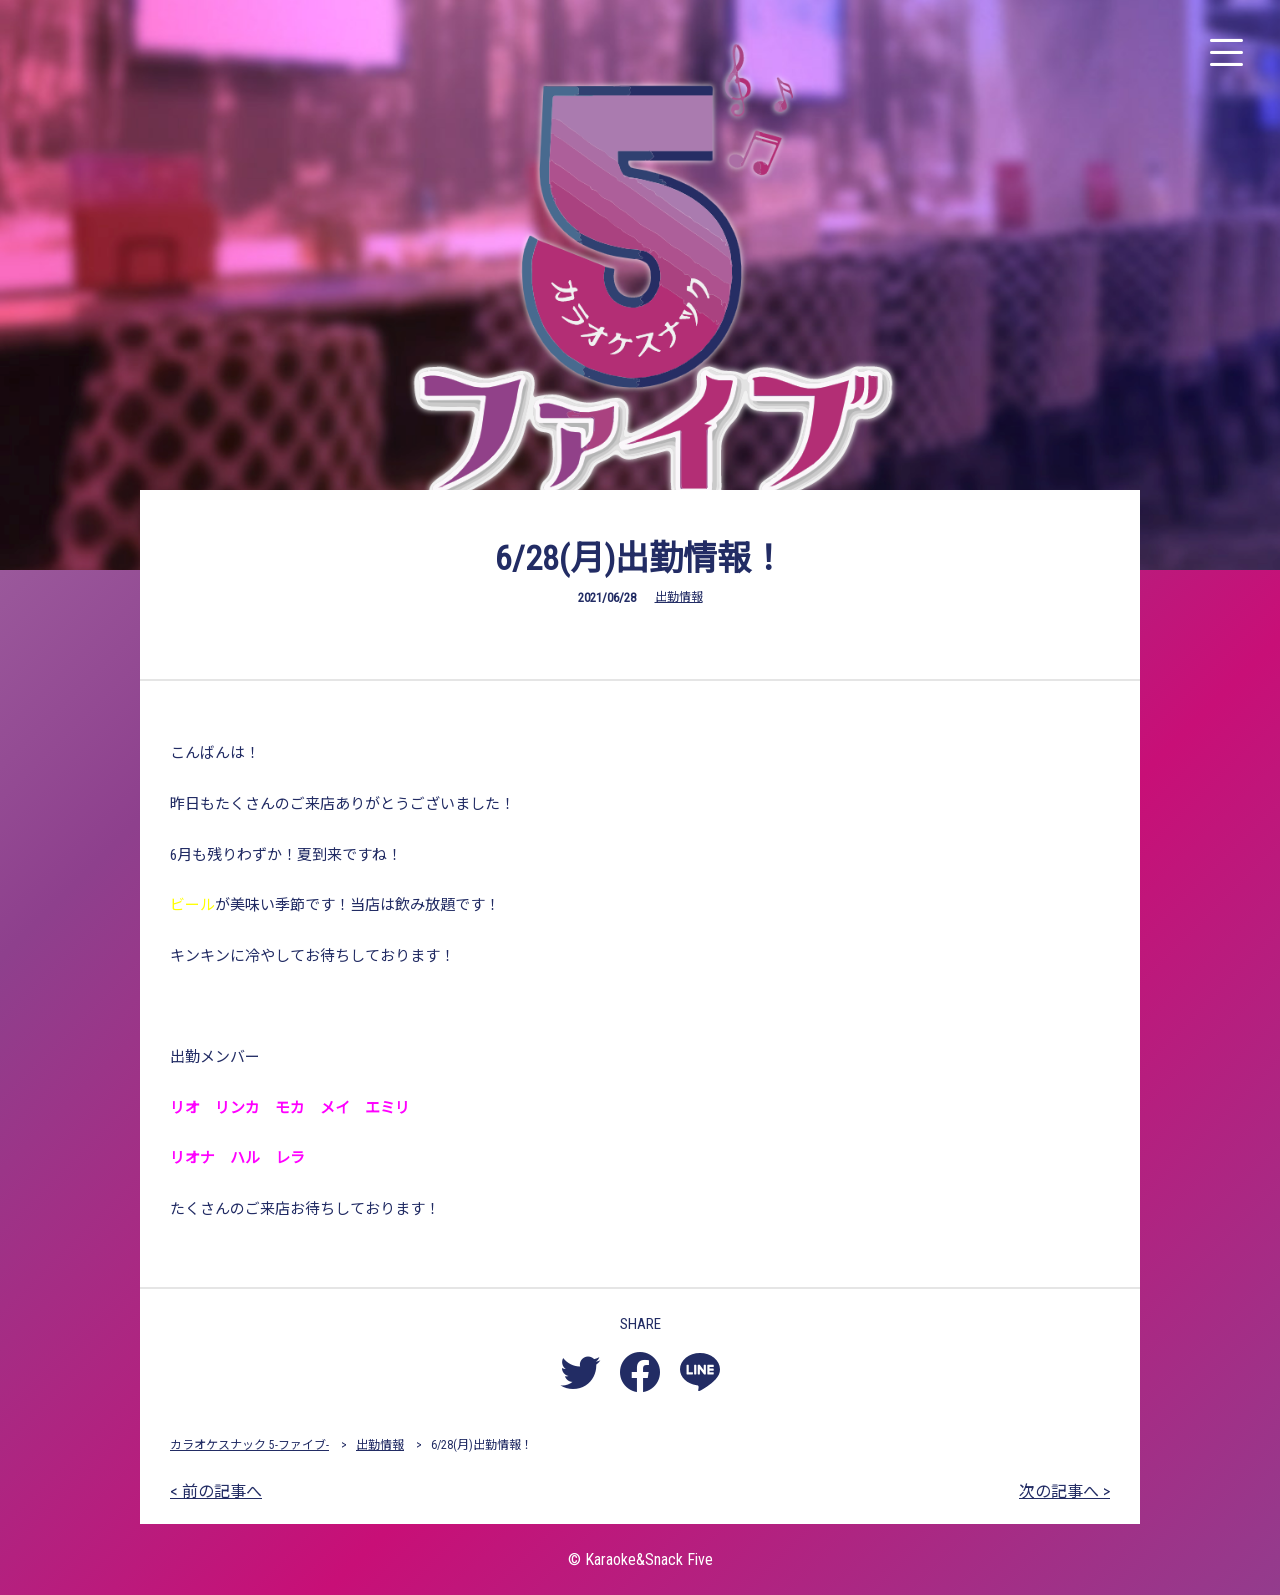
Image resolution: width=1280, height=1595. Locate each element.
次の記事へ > (1064, 1491)
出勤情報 (679, 597)
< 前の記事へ (216, 1491)
